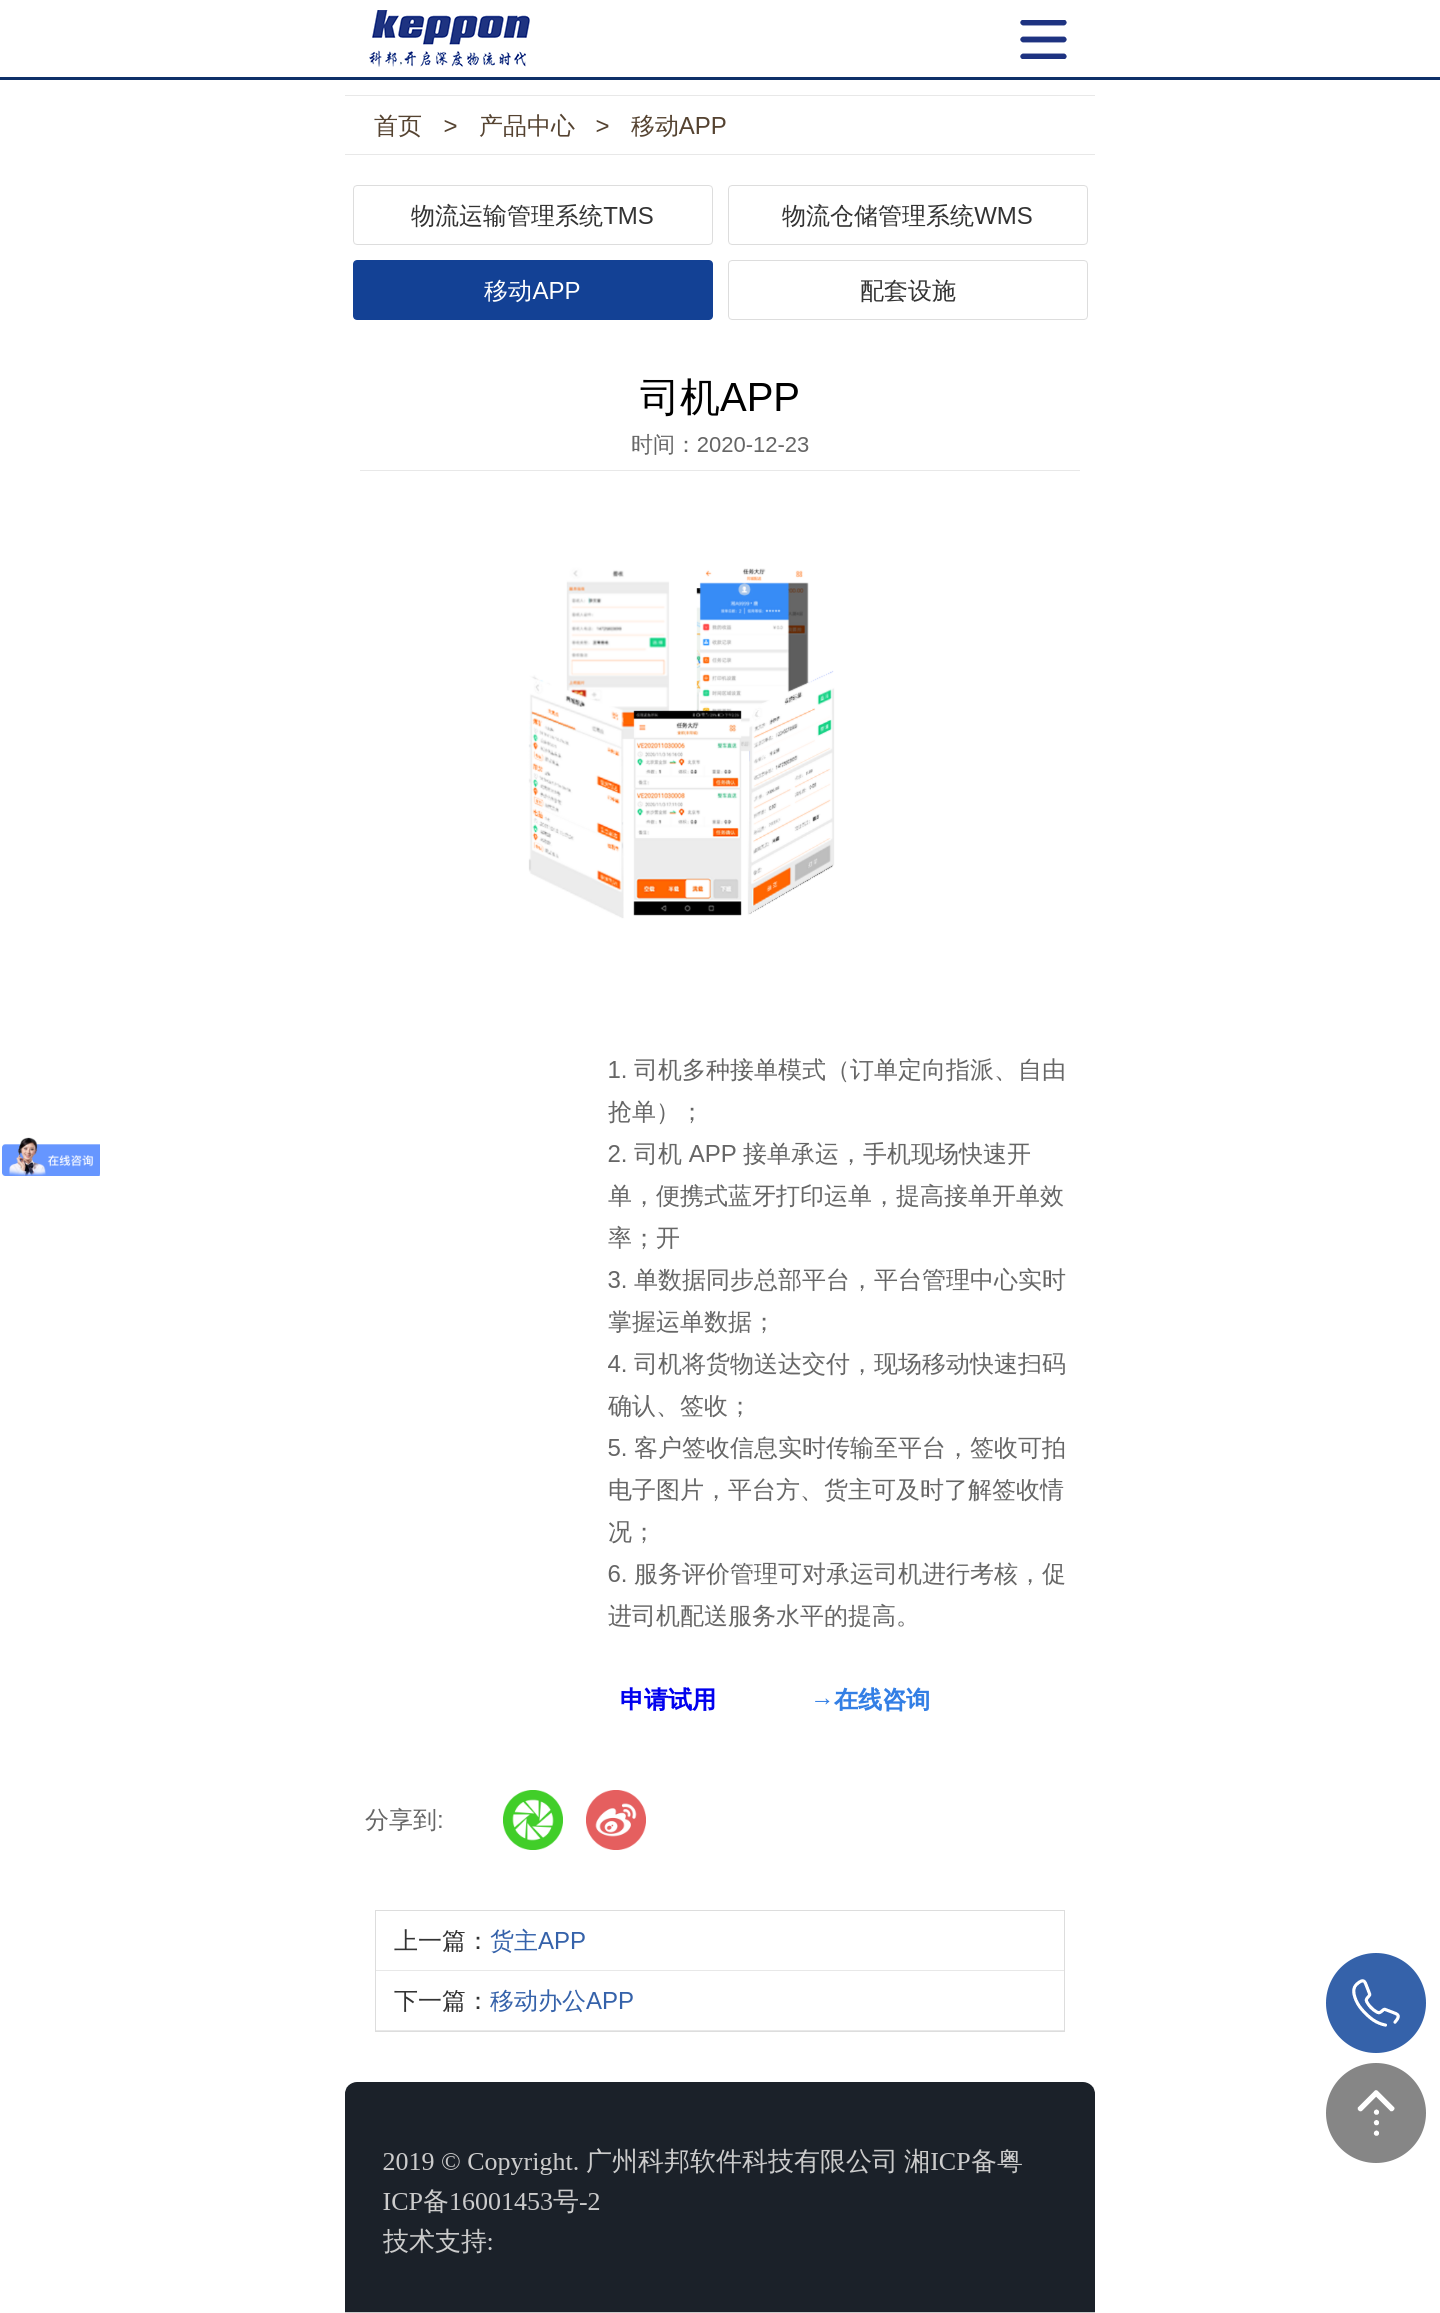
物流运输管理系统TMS (532, 215)
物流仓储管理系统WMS (907, 215)
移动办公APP (562, 2000)
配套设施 (908, 290)
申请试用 (668, 1700)
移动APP (679, 125)
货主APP (538, 1940)
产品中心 (527, 125)
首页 (398, 125)
